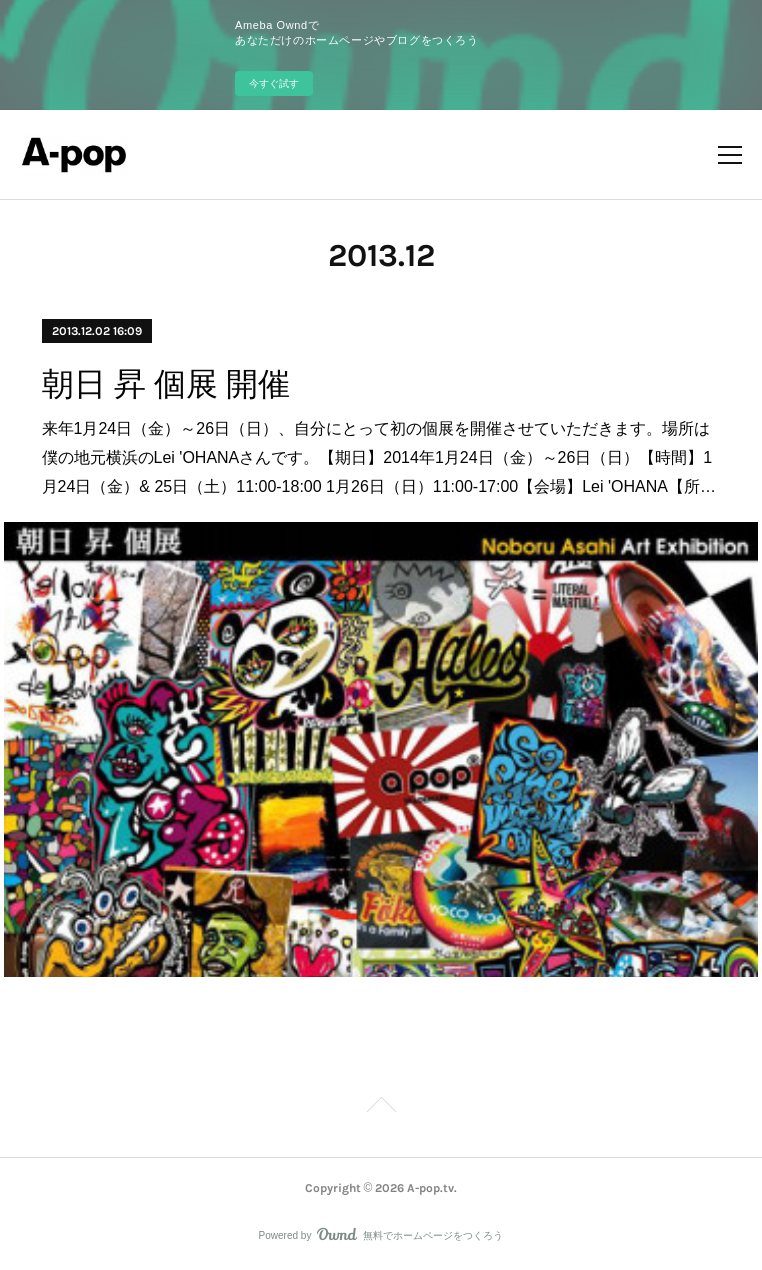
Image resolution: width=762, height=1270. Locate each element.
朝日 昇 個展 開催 (166, 384)
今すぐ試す (274, 83)
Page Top (381, 1108)
